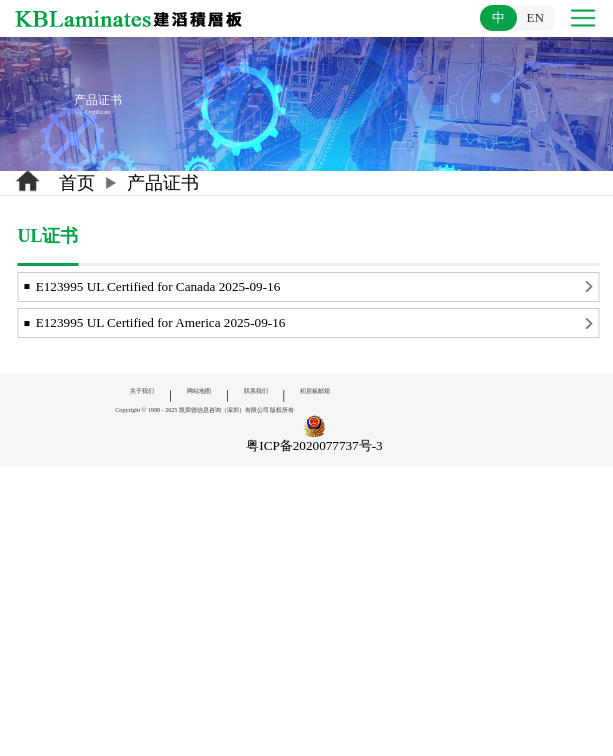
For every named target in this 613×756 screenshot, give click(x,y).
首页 (77, 183)
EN (535, 17)
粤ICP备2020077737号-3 (314, 445)
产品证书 (163, 183)
